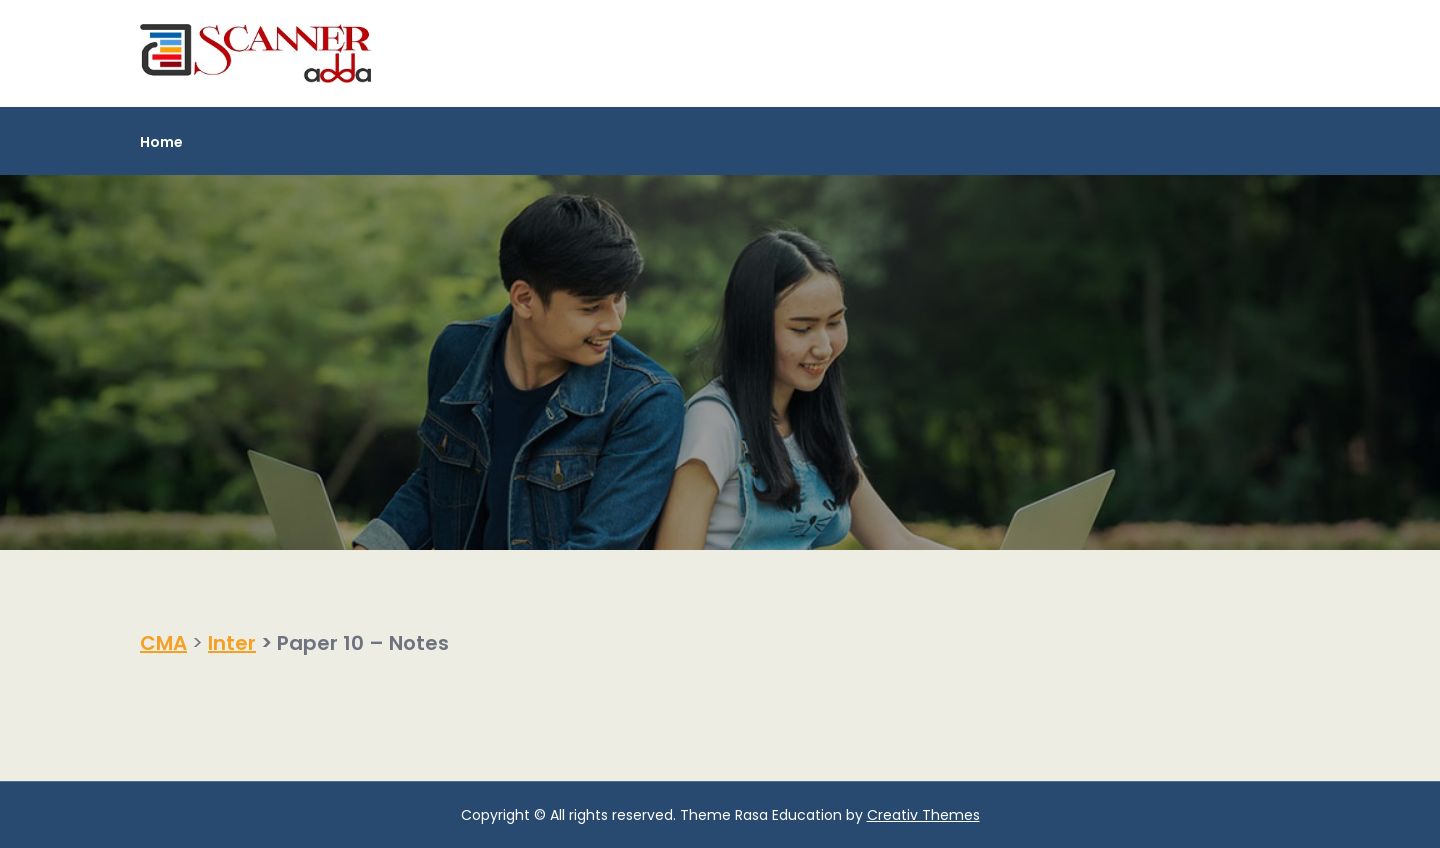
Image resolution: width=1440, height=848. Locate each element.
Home (161, 142)
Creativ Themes (923, 815)
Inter (232, 643)
